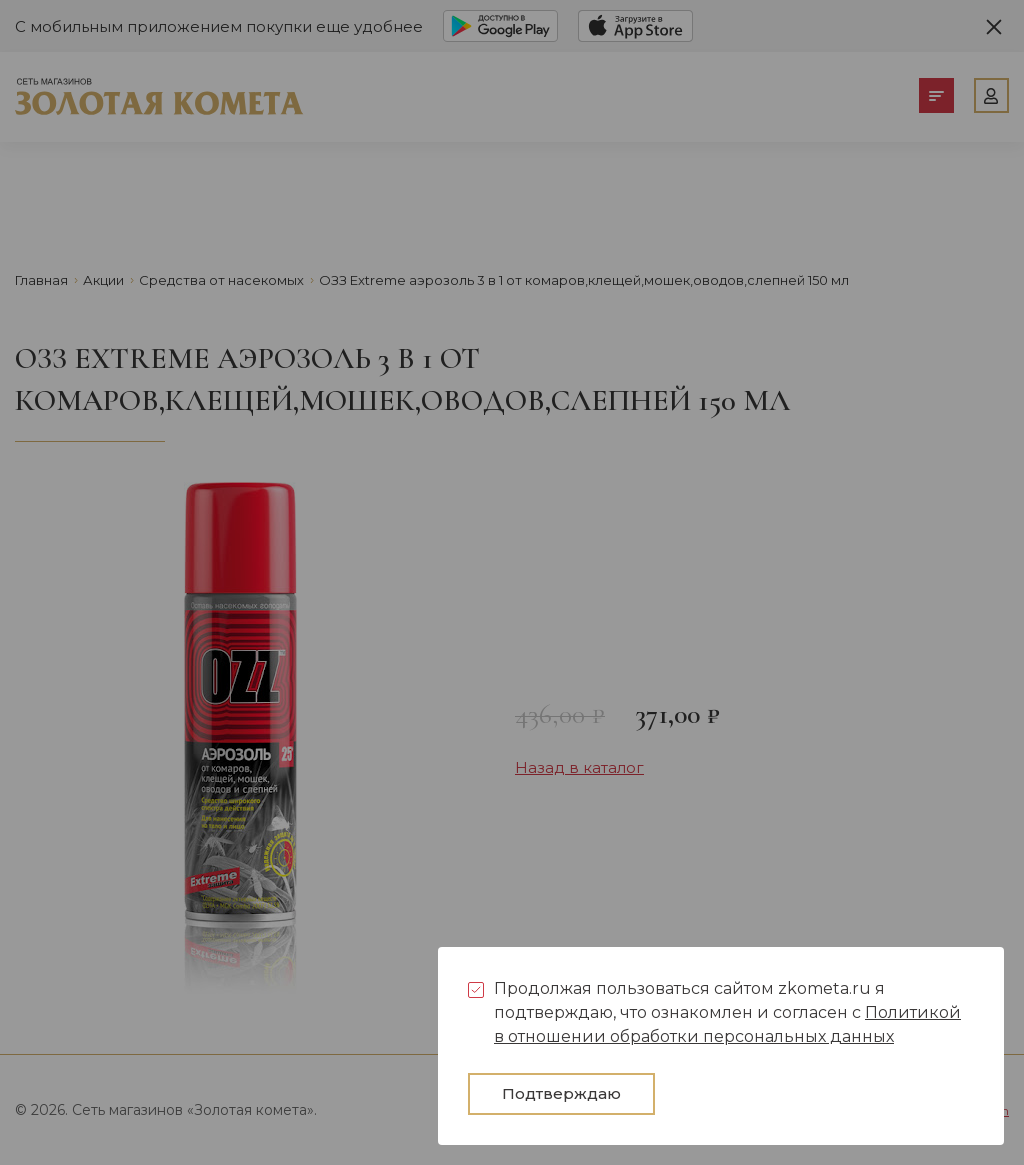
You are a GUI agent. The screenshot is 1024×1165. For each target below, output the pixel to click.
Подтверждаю (561, 1093)
